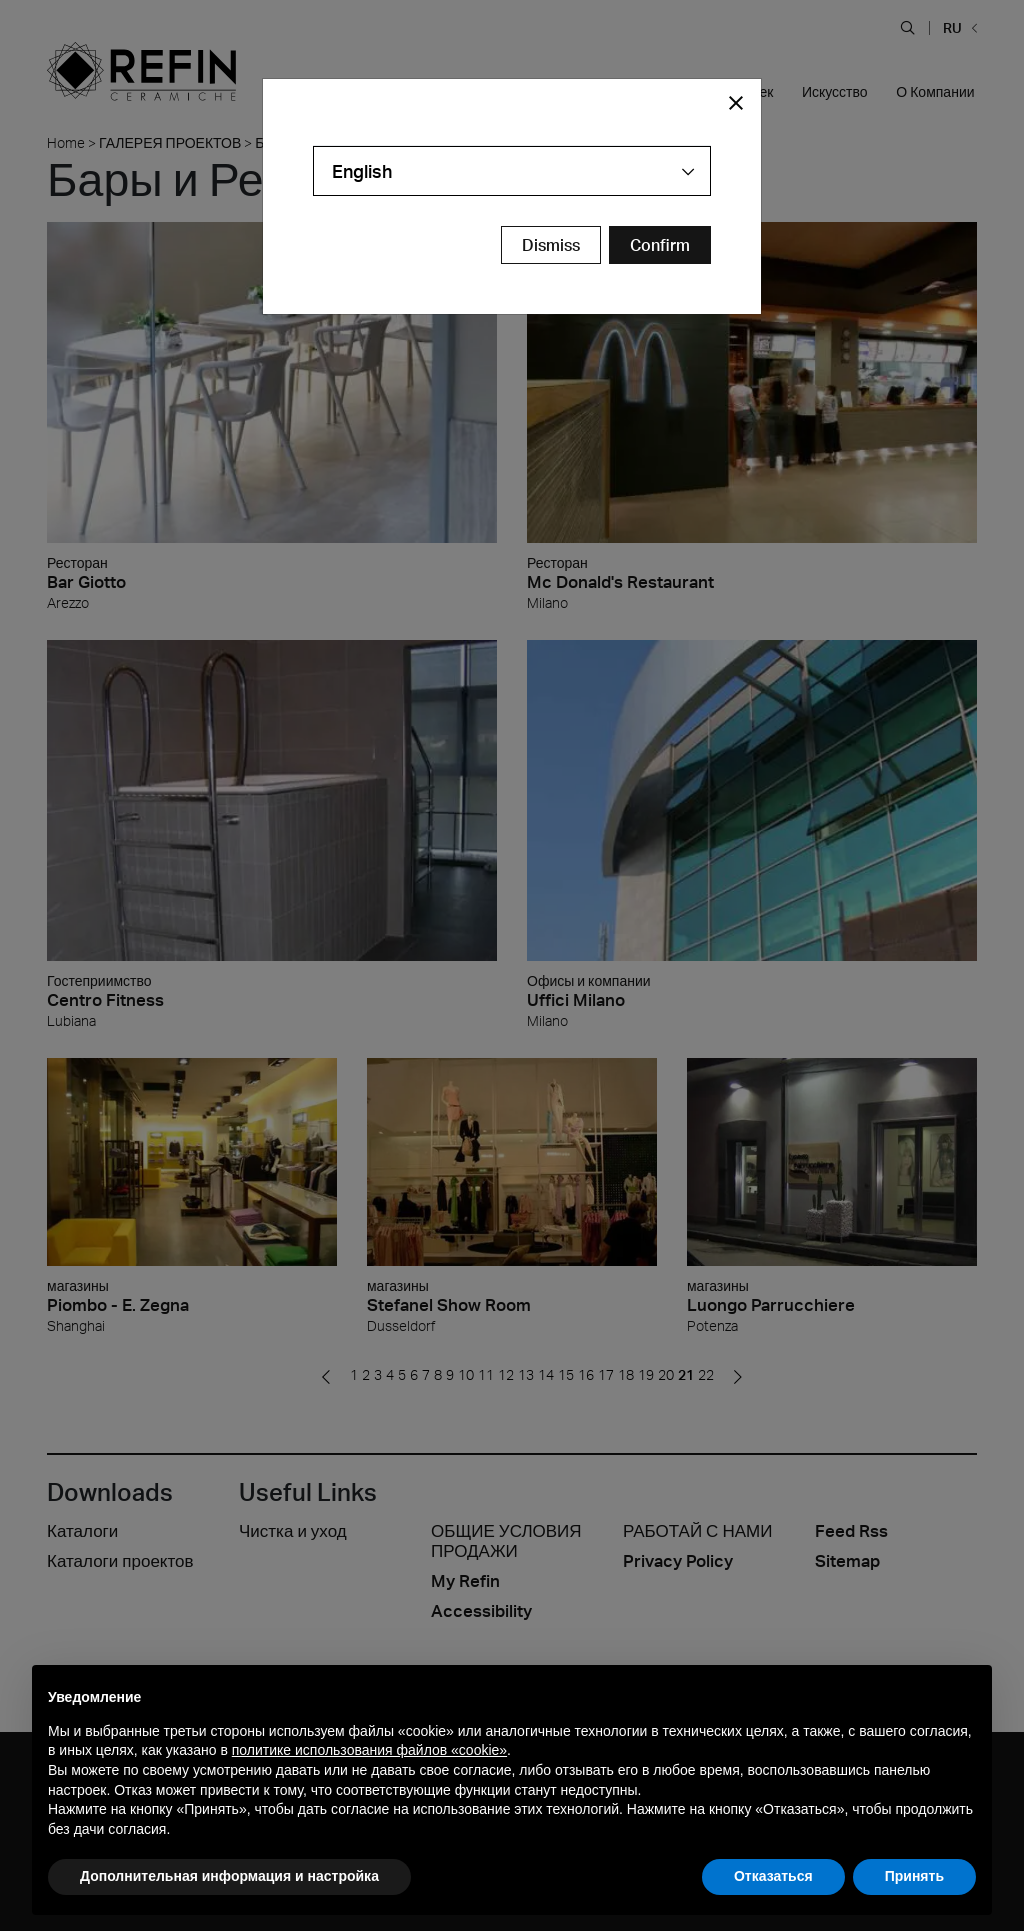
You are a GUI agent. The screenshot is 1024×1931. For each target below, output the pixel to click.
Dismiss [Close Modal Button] (551, 245)
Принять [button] (914, 1876)
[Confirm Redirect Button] (660, 245)
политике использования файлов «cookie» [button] (369, 1750)
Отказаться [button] (773, 1876)
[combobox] (512, 171)
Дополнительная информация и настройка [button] (229, 1876)
